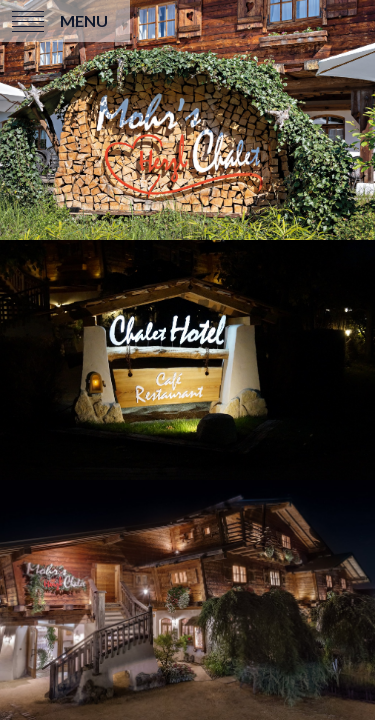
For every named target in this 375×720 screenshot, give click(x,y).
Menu (84, 20)
